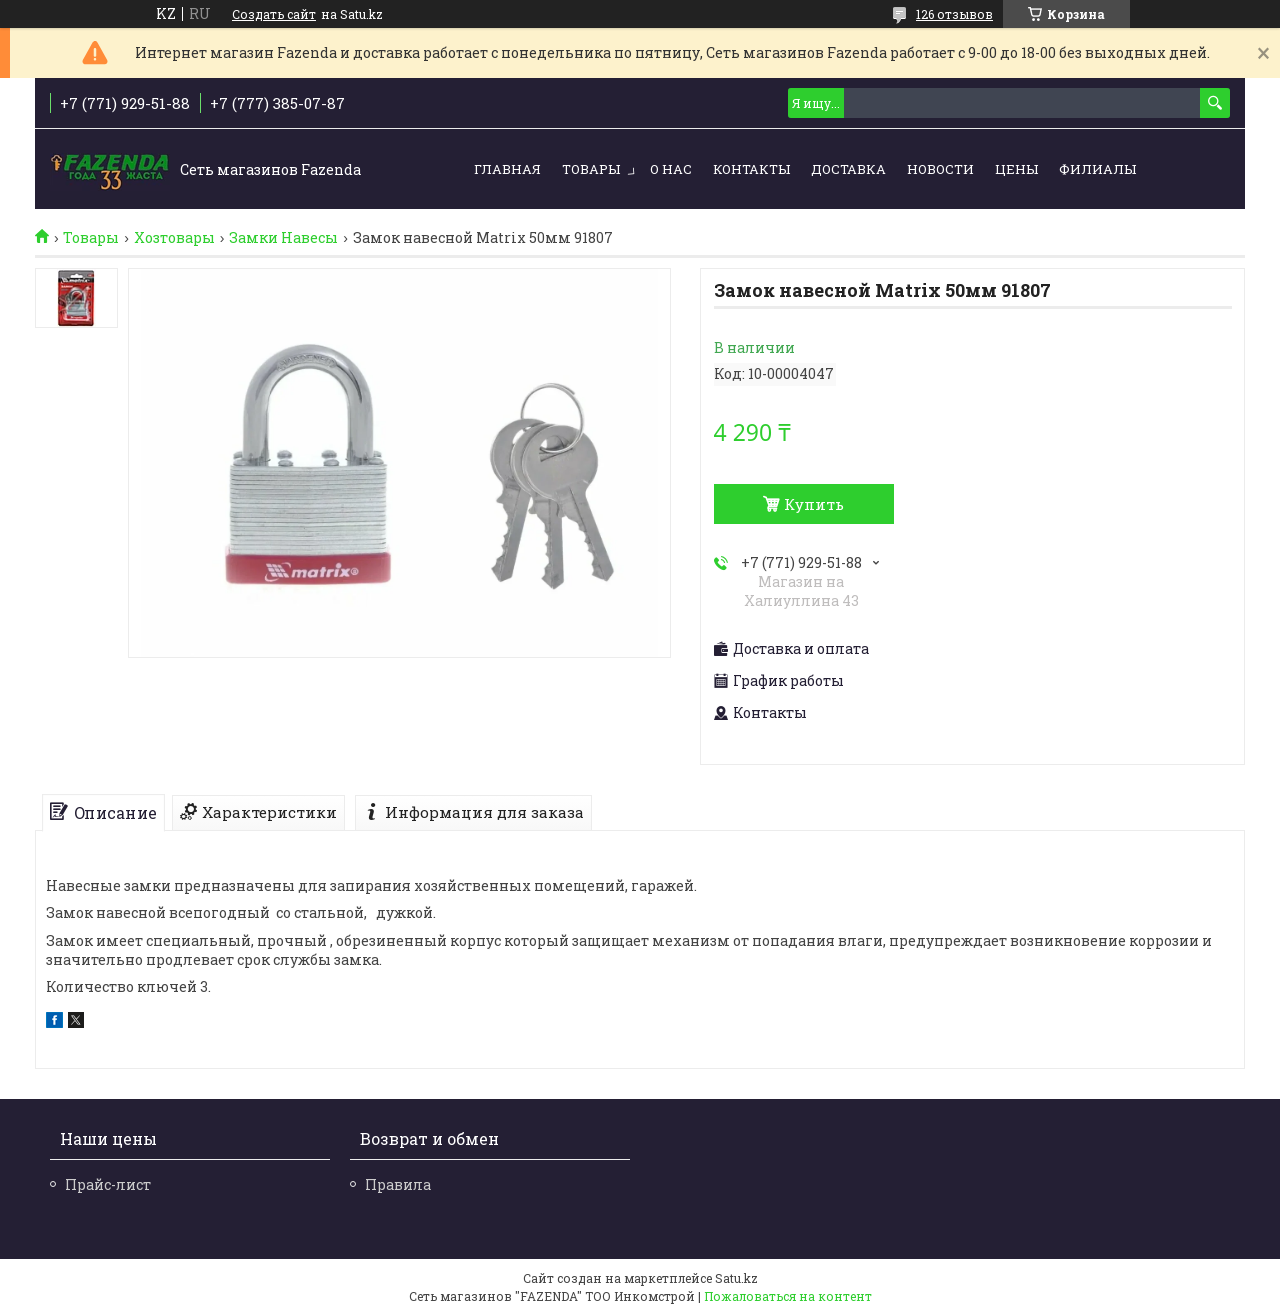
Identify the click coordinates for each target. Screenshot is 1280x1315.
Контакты (751, 169)
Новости (940, 169)
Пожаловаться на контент (788, 1296)
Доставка (848, 169)
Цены (1016, 169)
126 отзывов (954, 14)
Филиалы (1097, 169)
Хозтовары (174, 238)
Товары (591, 169)
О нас (671, 169)
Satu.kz (736, 1278)
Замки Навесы (283, 238)
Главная (507, 169)
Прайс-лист (108, 1184)
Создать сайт (274, 14)
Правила (398, 1184)
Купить (814, 504)
